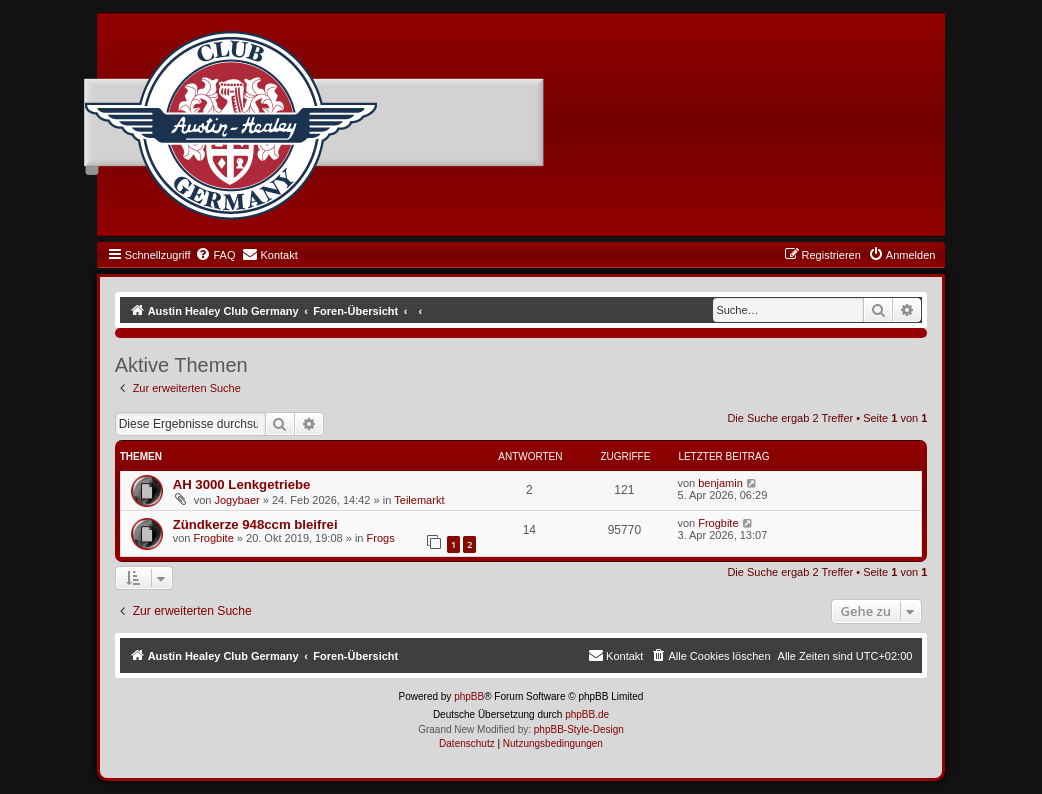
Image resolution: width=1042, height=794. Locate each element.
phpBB (469, 696)
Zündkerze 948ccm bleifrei (255, 524)
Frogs (381, 538)
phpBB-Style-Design (579, 729)
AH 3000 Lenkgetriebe (242, 484)
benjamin (720, 483)
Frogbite (213, 538)
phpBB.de (587, 714)
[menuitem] (215, 255)
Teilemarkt (419, 500)
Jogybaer (236, 500)
